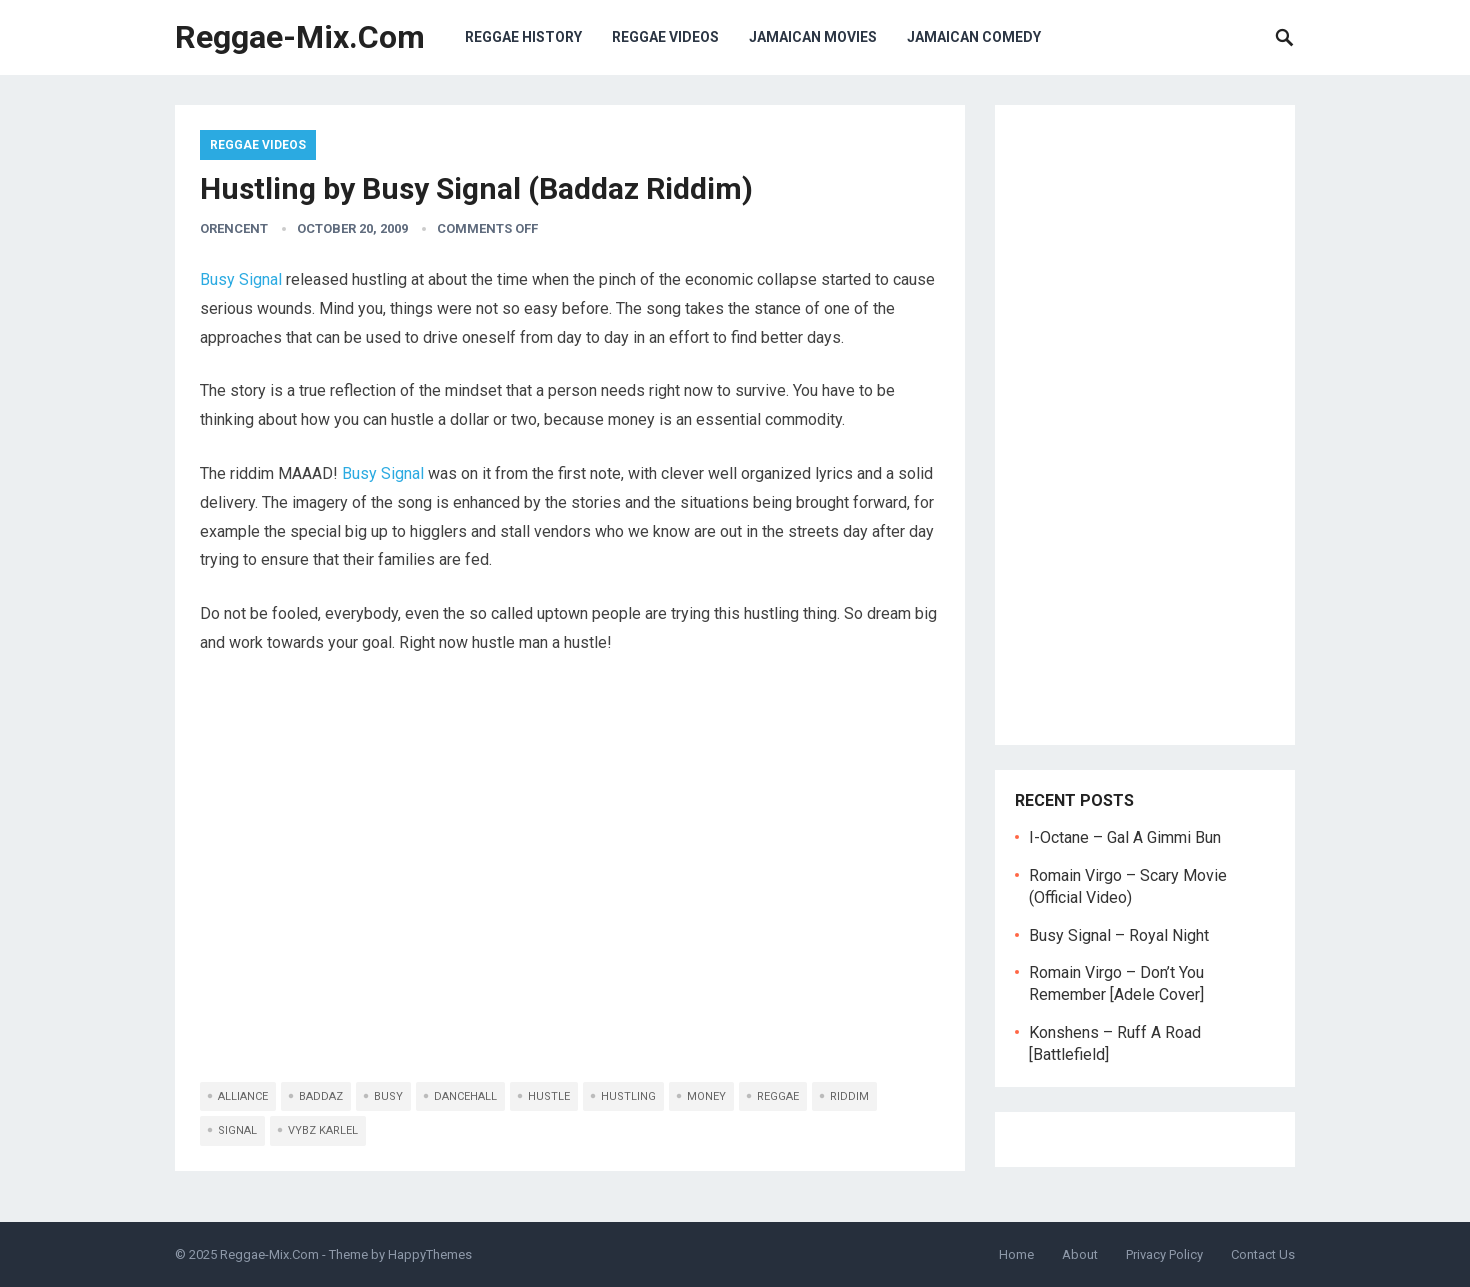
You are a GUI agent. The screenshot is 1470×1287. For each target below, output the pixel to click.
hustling (628, 1096)
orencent (234, 228)
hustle (549, 1096)
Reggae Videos (665, 37)
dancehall (465, 1096)
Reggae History (523, 37)
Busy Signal (241, 279)
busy (388, 1096)
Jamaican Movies (813, 37)
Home (1016, 1254)
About (1080, 1254)
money (706, 1096)
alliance (243, 1096)
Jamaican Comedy (974, 37)
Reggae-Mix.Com (300, 37)
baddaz (321, 1096)
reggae (778, 1096)
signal (237, 1130)
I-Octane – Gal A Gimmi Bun (1125, 837)
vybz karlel (323, 1130)
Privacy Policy (1164, 1254)
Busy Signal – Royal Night (1119, 935)
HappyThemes (430, 1254)
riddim (849, 1096)
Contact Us (1263, 1254)
